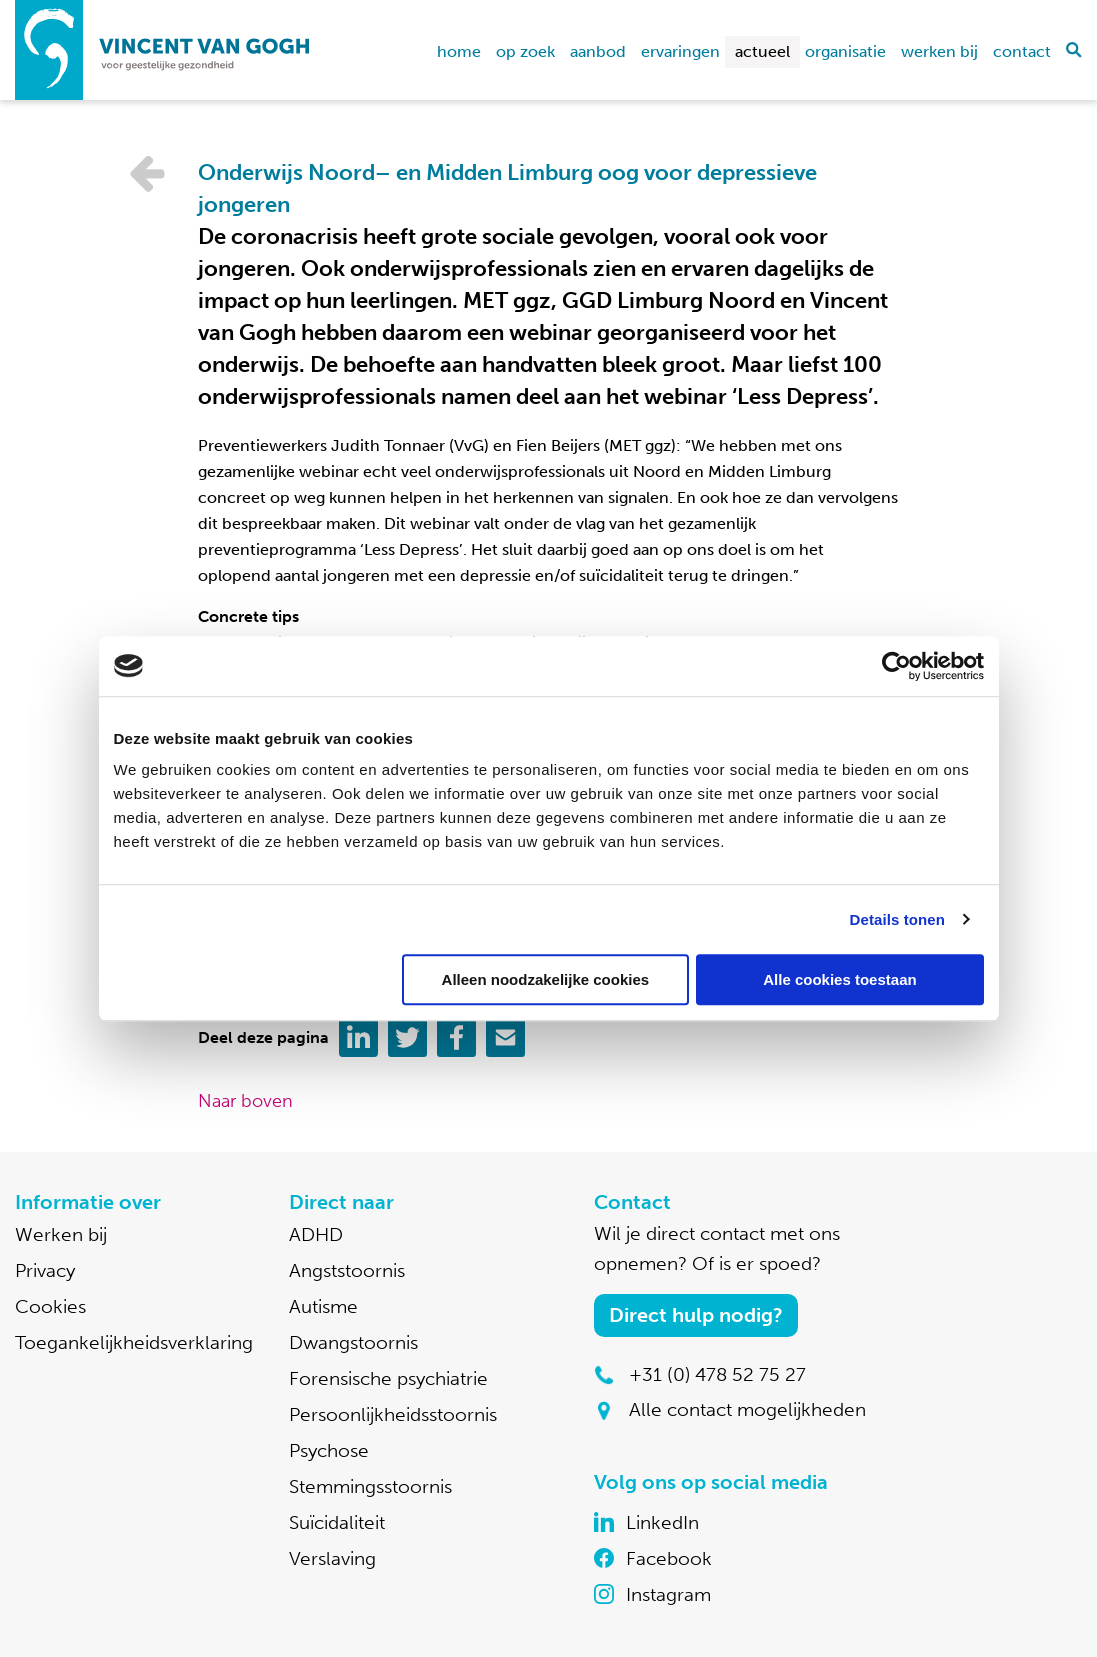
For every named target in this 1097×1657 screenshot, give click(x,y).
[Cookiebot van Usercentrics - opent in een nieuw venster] (896, 666)
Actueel (762, 51)
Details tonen (897, 919)
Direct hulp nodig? (696, 1315)
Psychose (329, 1450)
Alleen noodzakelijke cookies (546, 979)
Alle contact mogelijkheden (747, 1409)
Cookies (50, 1306)
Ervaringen (680, 51)
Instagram (668, 1594)
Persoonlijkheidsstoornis (393, 1414)
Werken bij (939, 51)
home (459, 51)
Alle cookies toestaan (839, 979)
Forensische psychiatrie (388, 1378)
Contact (1022, 51)
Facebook (669, 1558)
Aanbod (598, 51)
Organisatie (845, 51)
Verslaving (332, 1558)
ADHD (316, 1234)
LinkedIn (662, 1522)
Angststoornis (347, 1270)
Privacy (45, 1270)
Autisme (323, 1306)
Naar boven (245, 1101)
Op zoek (525, 51)
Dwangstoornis (353, 1342)
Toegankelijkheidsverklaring (134, 1342)
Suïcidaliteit (337, 1522)
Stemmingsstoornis (370, 1486)
